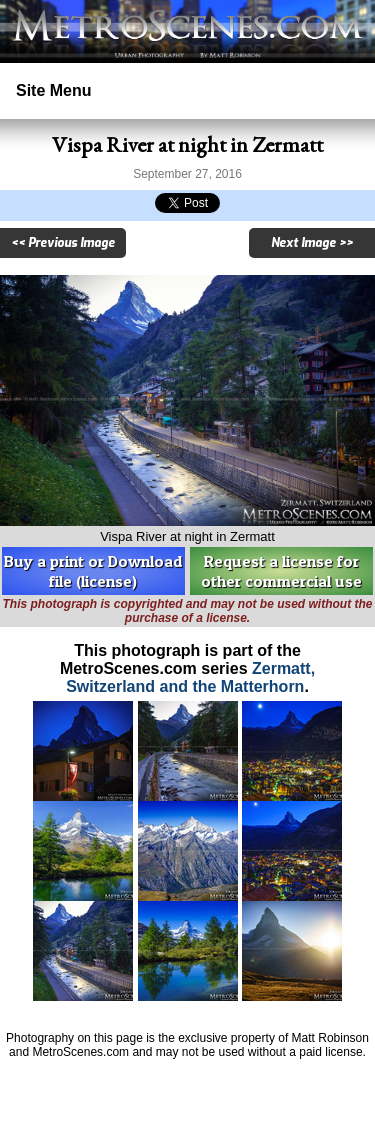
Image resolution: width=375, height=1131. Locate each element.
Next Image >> (312, 243)
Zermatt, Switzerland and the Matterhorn (190, 677)
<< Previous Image (63, 243)
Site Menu (54, 90)
